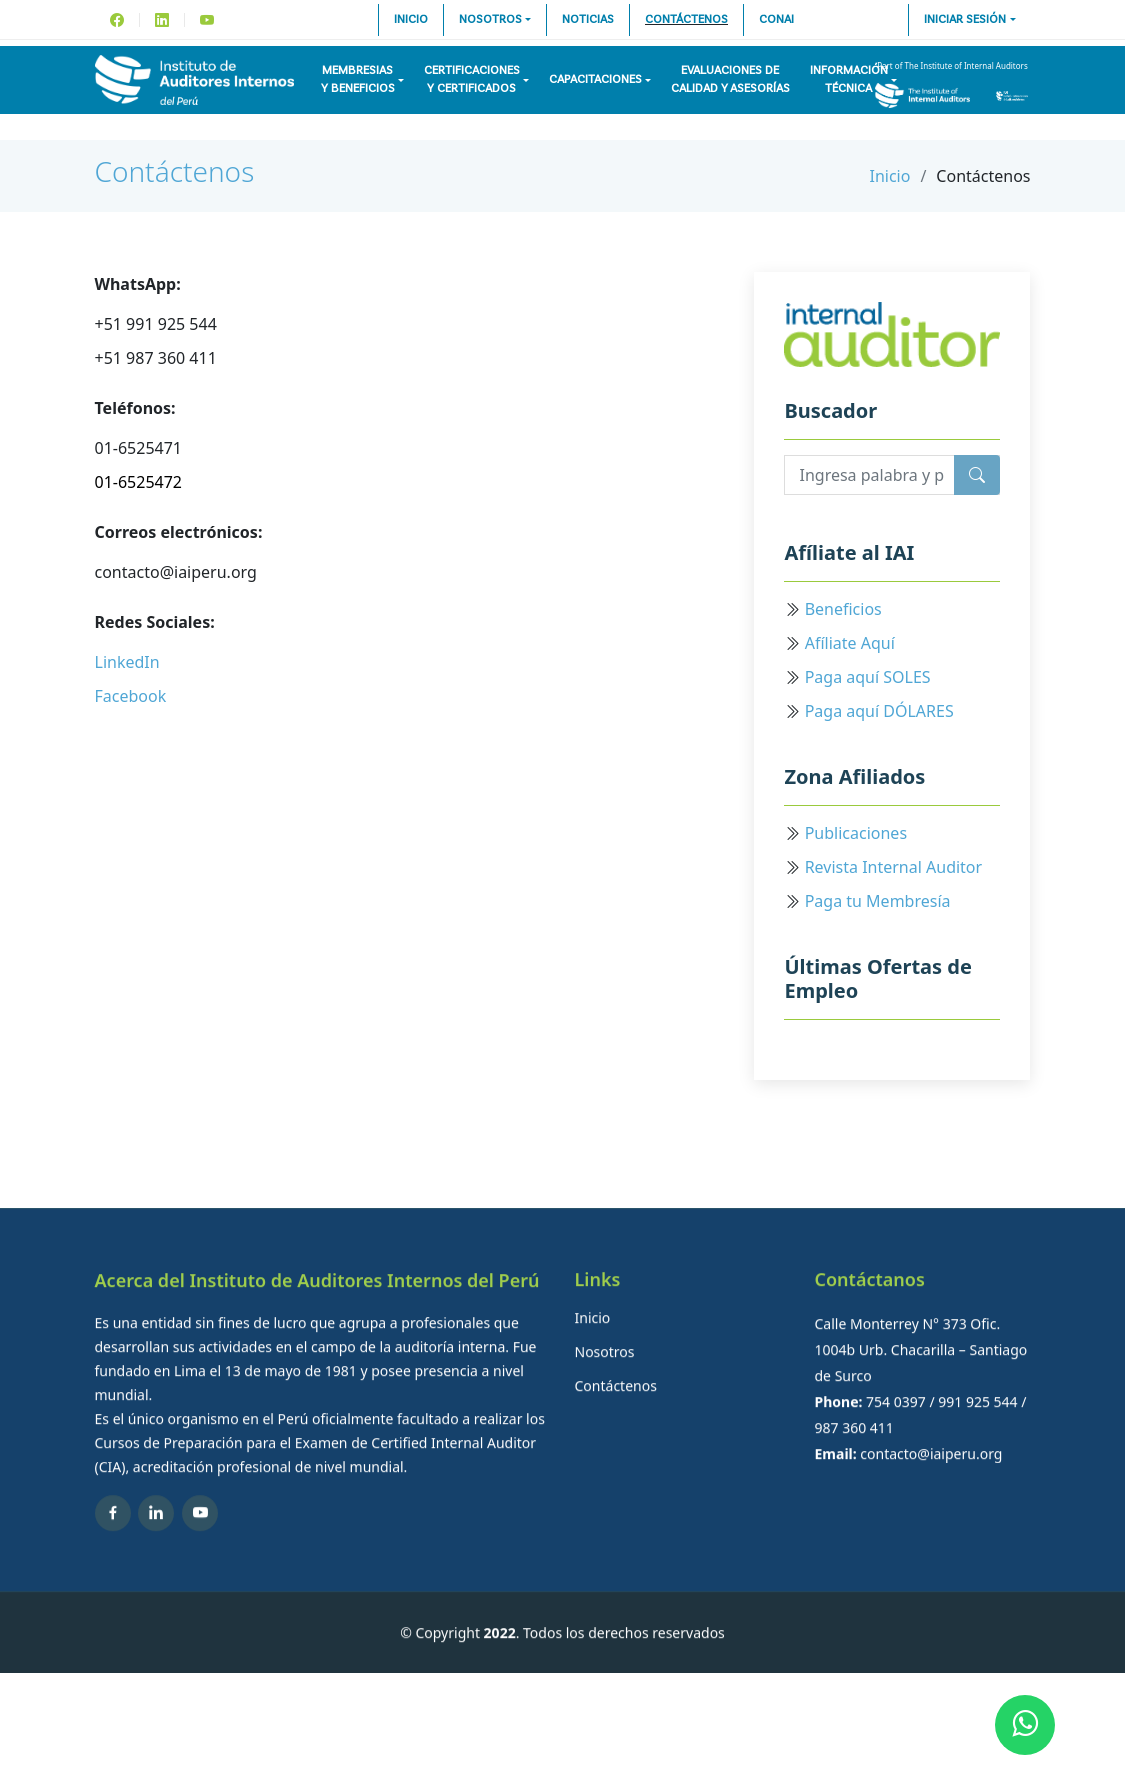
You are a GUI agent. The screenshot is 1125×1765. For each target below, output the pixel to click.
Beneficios (843, 609)
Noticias (588, 20)
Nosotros (490, 20)
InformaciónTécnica (849, 80)
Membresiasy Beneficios (358, 80)
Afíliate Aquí (850, 643)
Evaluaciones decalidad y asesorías (730, 80)
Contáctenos (686, 20)
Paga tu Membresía (878, 901)
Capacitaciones (595, 80)
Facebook (131, 696)
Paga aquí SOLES (868, 677)
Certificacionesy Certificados (472, 80)
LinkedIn (127, 662)
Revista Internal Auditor (894, 867)
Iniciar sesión (965, 20)
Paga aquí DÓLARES (879, 711)
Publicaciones (856, 833)
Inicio (411, 20)
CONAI (776, 20)
